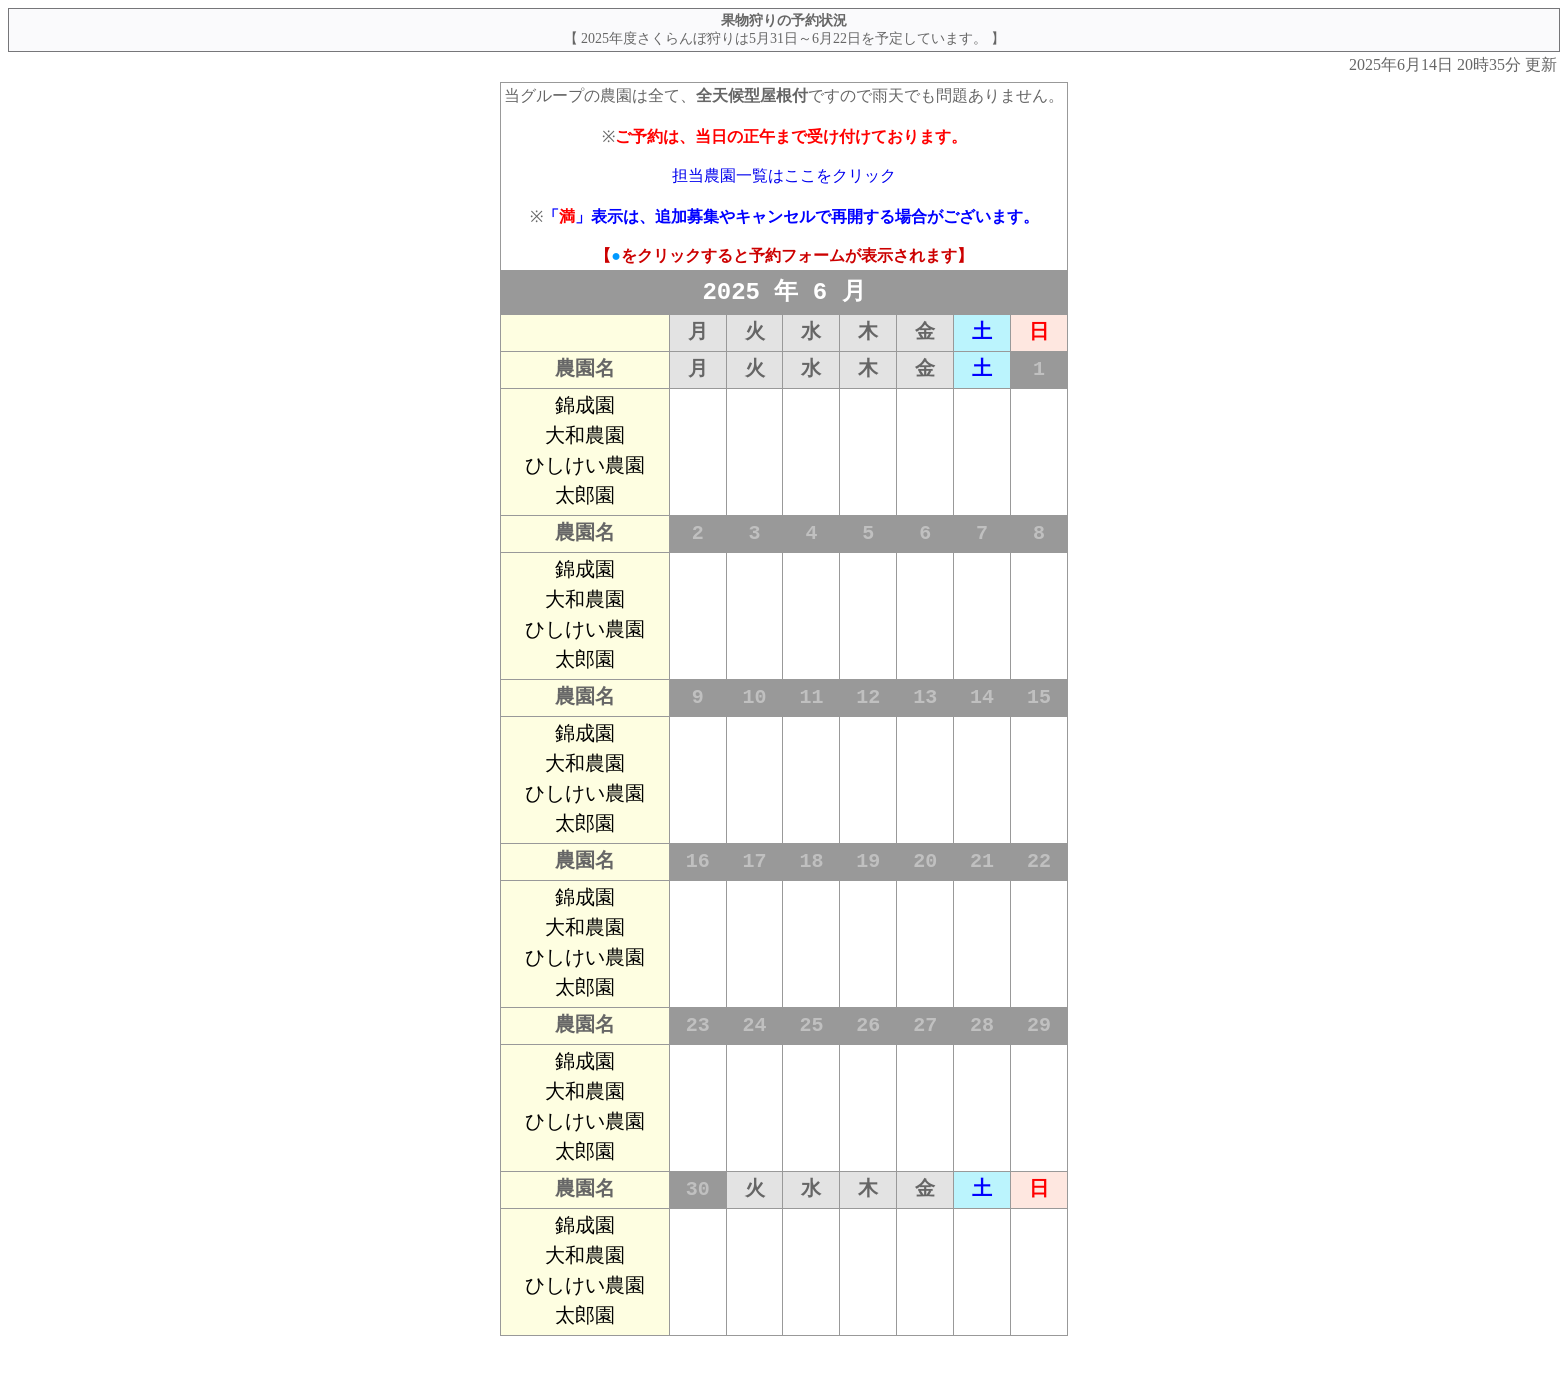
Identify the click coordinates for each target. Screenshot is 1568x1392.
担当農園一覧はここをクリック (784, 175)
